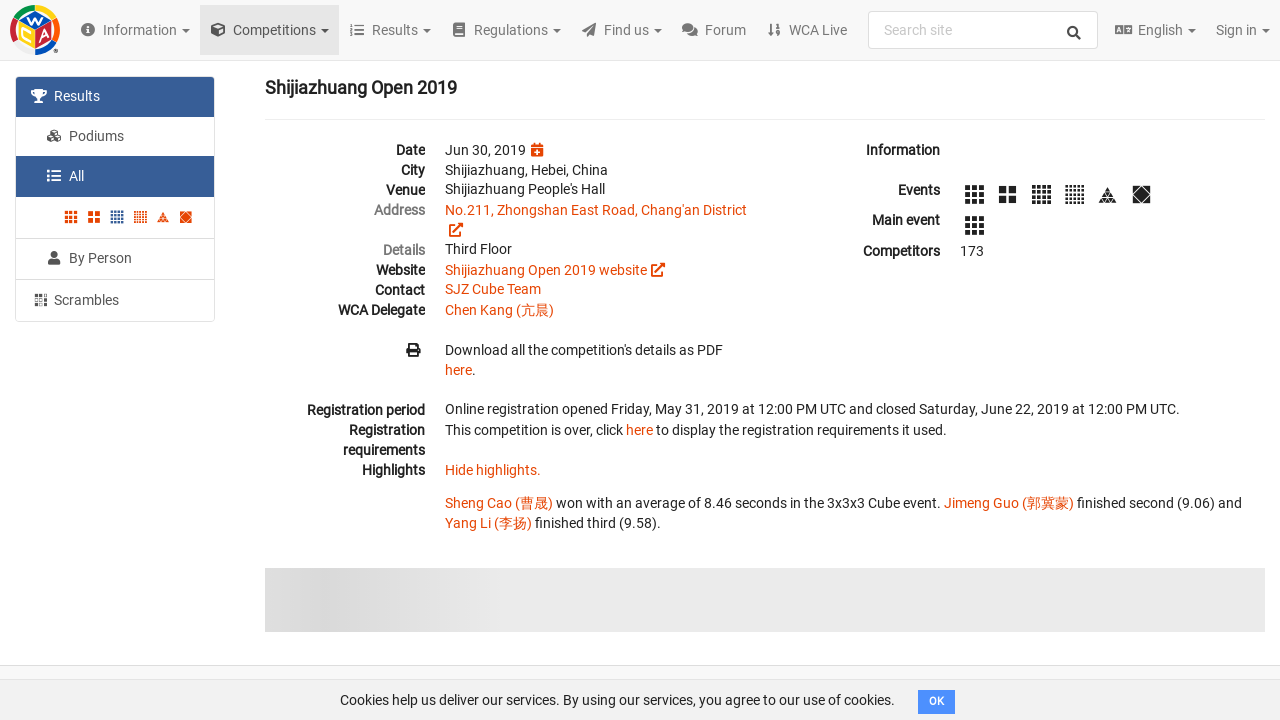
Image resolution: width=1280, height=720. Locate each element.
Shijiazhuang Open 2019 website (546, 270)
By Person (89, 258)
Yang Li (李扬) (488, 523)
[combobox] (983, 30)
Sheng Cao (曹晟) (499, 503)
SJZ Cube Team (493, 289)
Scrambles (75, 299)
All (65, 176)
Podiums (85, 136)
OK (936, 701)
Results (65, 96)
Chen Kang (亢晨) (499, 310)
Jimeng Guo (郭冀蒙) (1009, 503)
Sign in (1243, 30)
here (458, 370)
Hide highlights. (493, 470)
